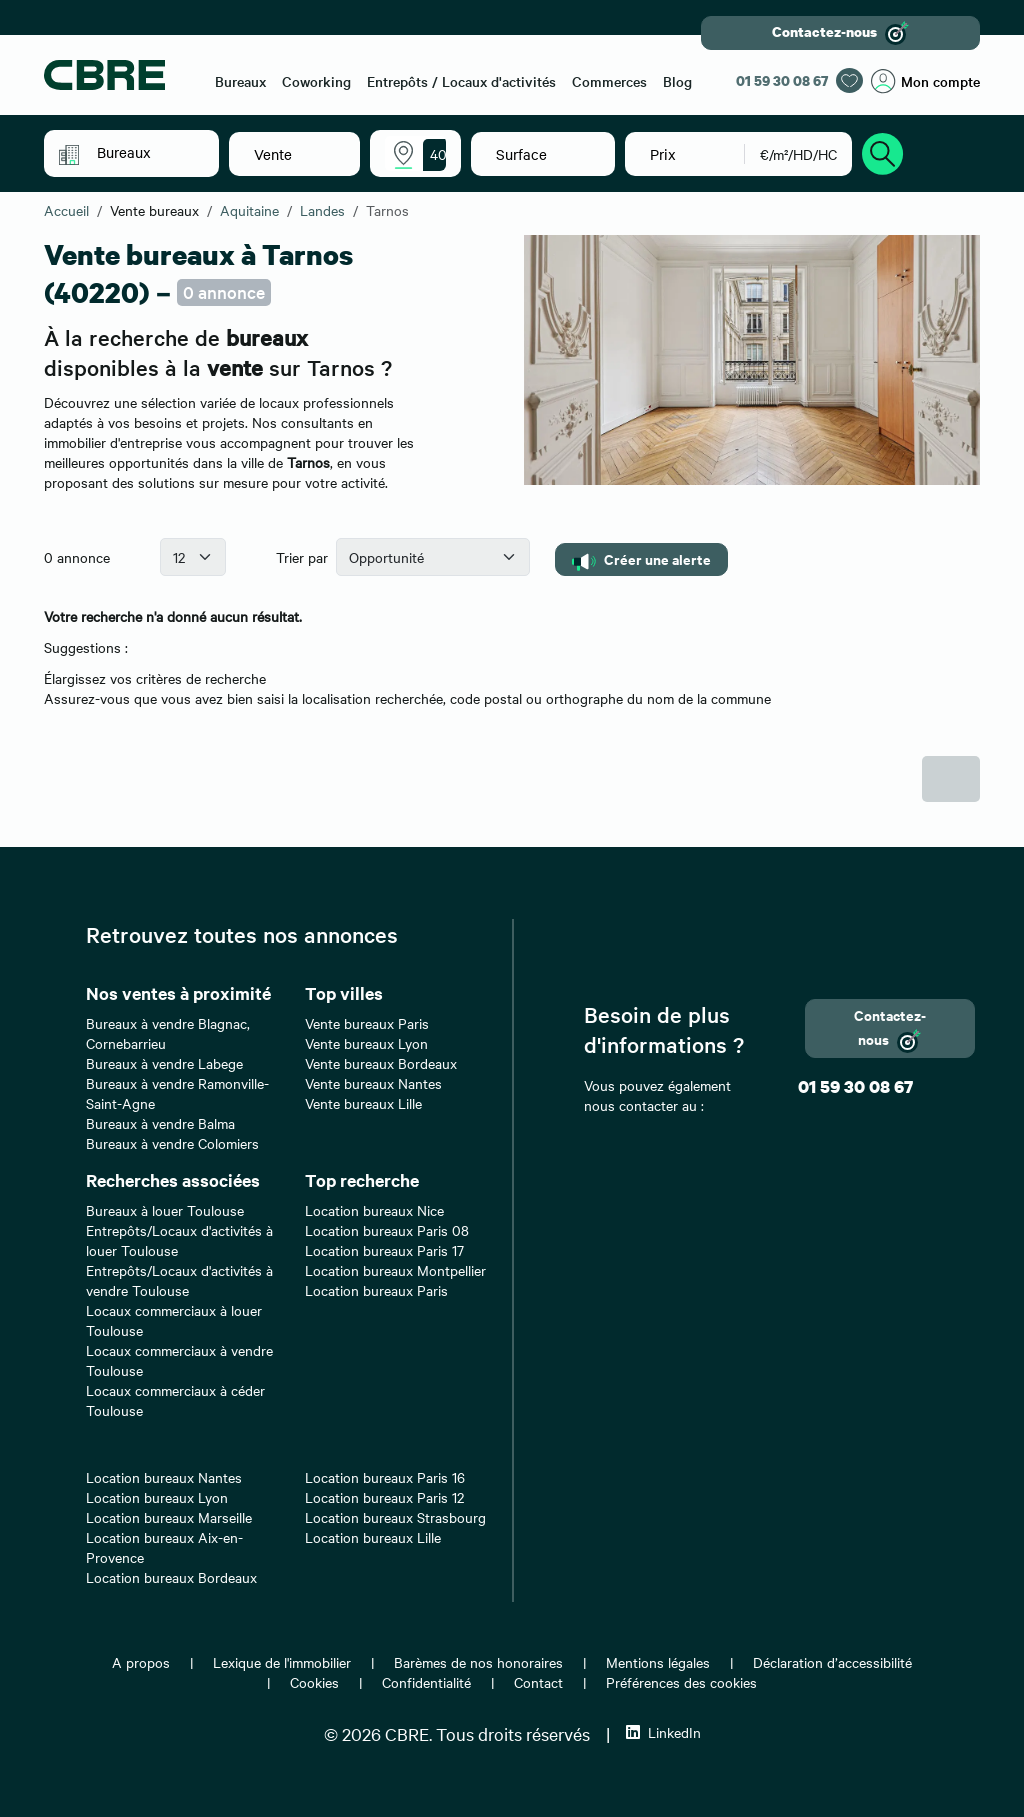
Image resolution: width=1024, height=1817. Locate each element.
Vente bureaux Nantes (373, 1083)
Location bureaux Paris (376, 1290)
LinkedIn (663, 1732)
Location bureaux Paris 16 (385, 1477)
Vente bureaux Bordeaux (381, 1063)
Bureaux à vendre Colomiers (172, 1143)
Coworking (316, 81)
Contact (538, 1682)
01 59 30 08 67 (782, 80)
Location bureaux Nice (374, 1210)
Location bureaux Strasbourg (395, 1517)
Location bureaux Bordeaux (171, 1577)
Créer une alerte (641, 559)
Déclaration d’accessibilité (832, 1662)
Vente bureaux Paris (367, 1023)
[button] (145, 152)
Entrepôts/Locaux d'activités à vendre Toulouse (179, 1280)
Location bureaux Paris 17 (384, 1250)
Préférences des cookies (681, 1682)
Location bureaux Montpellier (395, 1270)
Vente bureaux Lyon (366, 1043)
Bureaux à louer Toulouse (165, 1210)
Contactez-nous (840, 33)
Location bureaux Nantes (164, 1477)
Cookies (314, 1682)
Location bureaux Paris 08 (387, 1230)
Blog (677, 81)
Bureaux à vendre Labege (164, 1063)
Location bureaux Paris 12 (384, 1497)
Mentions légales (658, 1662)
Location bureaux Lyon (157, 1497)
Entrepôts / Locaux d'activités (461, 81)
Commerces (609, 81)
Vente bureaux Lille (363, 1103)
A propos (141, 1662)
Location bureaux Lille (373, 1537)
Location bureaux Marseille (169, 1517)
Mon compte (925, 81)
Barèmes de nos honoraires (478, 1662)
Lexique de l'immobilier (282, 1662)
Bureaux (240, 81)
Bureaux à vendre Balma (160, 1123)
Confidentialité (426, 1682)
